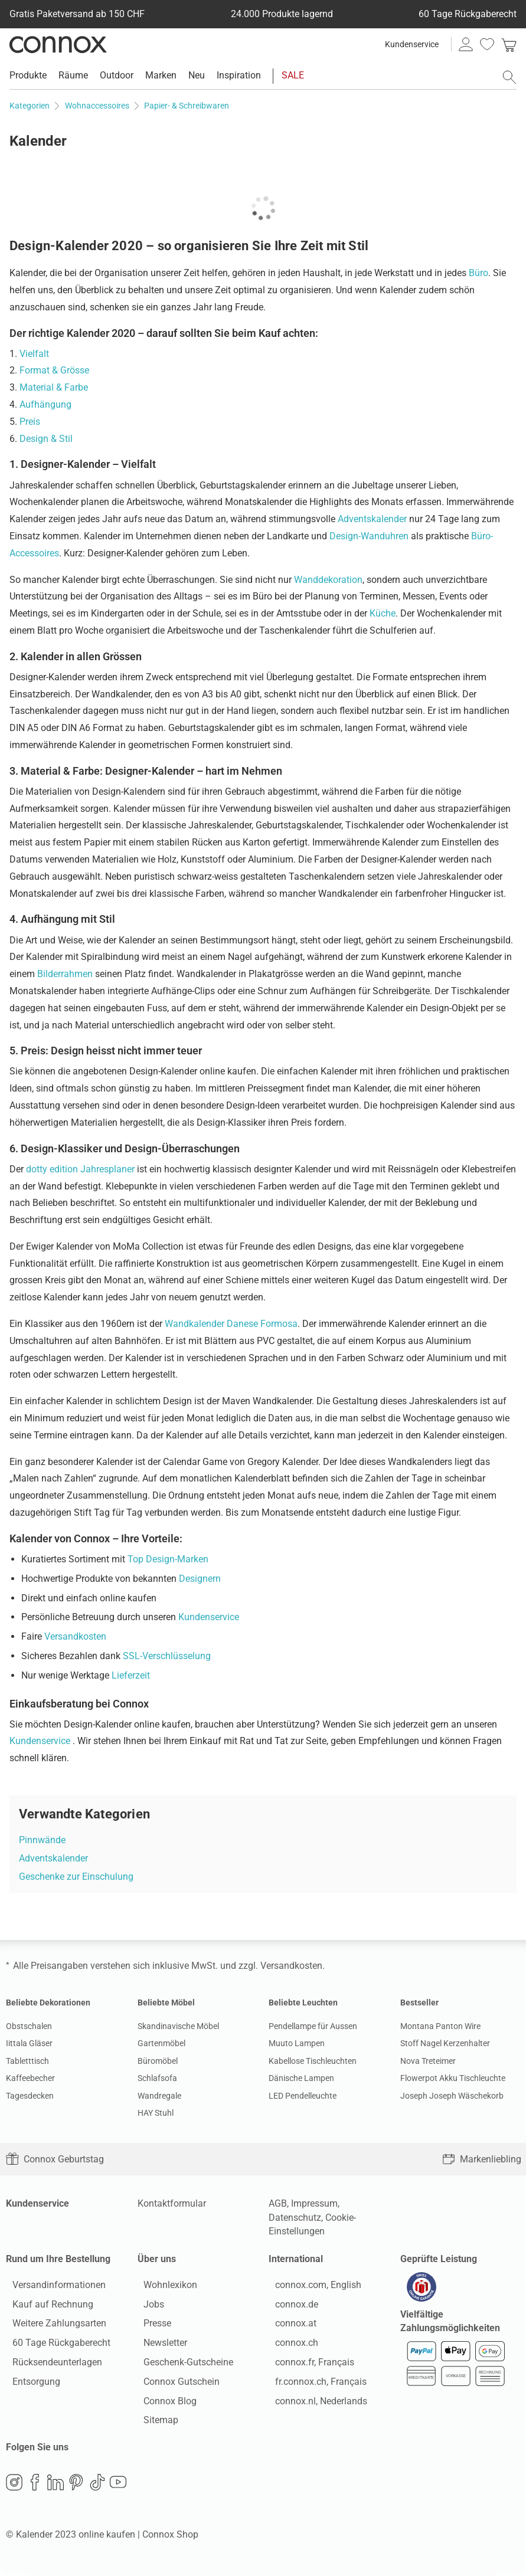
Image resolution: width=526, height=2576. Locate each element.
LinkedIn (55, 2488)
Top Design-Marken (168, 1559)
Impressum (314, 2203)
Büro (478, 272)
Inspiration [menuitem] (239, 75)
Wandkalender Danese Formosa (231, 1323)
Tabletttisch (27, 2061)
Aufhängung (45, 404)
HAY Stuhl (156, 2113)
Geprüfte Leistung (438, 2258)
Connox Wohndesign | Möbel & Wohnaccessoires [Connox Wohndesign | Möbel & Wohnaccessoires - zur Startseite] (58, 44)
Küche (383, 613)
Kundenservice (412, 44)
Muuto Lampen (297, 2043)
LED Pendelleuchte (302, 2095)
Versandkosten (75, 1636)
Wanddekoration (328, 579)
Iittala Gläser (29, 2043)
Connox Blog (164, 2404)
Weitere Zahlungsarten (53, 2326)
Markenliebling (481, 2159)
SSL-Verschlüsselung (167, 1655)
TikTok (97, 2488)
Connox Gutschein (176, 2384)
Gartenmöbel (161, 2043)
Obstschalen (29, 2026)
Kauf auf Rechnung (46, 2307)
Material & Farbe (53, 387)
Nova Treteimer (428, 2061)
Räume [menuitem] (73, 75)
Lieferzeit (131, 1675)
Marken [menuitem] (161, 75)
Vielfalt (34, 353)
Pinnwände (42, 1840)
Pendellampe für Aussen (313, 2026)
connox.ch (290, 2346)
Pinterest (76, 2488)
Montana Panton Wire (440, 2026)
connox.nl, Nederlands (315, 2404)
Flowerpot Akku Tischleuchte (452, 2078)
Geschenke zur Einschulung (76, 1876)
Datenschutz (295, 2217)
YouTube (118, 2488)
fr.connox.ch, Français (314, 2384)
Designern (200, 1578)
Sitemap (155, 2423)
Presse (151, 2326)
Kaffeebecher (30, 2078)
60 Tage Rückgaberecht (55, 2346)
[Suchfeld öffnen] (509, 77)
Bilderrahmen (65, 973)
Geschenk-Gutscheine (182, 2365)
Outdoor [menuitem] (116, 75)
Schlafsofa (157, 2078)
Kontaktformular (172, 2203)
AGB (278, 2203)
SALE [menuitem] (293, 75)
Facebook (35, 2488)
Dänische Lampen (301, 2078)
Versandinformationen (52, 2287)
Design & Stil (46, 438)
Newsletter (159, 2346)
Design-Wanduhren (369, 536)
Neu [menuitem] (196, 75)
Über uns (157, 2258)
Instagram (14, 2488)
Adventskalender (372, 519)
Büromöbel (158, 2061)
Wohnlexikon (164, 2287)
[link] (509, 44)
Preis (29, 421)
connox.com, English (312, 2287)
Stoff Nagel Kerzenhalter (445, 2043)
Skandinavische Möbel (178, 2026)
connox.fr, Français (308, 2365)
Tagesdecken (30, 2095)
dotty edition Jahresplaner (80, 1169)
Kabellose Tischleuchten (313, 2061)
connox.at (289, 2326)
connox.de (290, 2307)
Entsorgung (30, 2384)
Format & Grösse (54, 370)
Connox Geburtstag (55, 2159)
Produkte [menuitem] (28, 75)
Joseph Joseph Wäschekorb (452, 2095)
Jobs (148, 2307)
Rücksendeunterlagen (51, 2365)
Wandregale (159, 2095)
